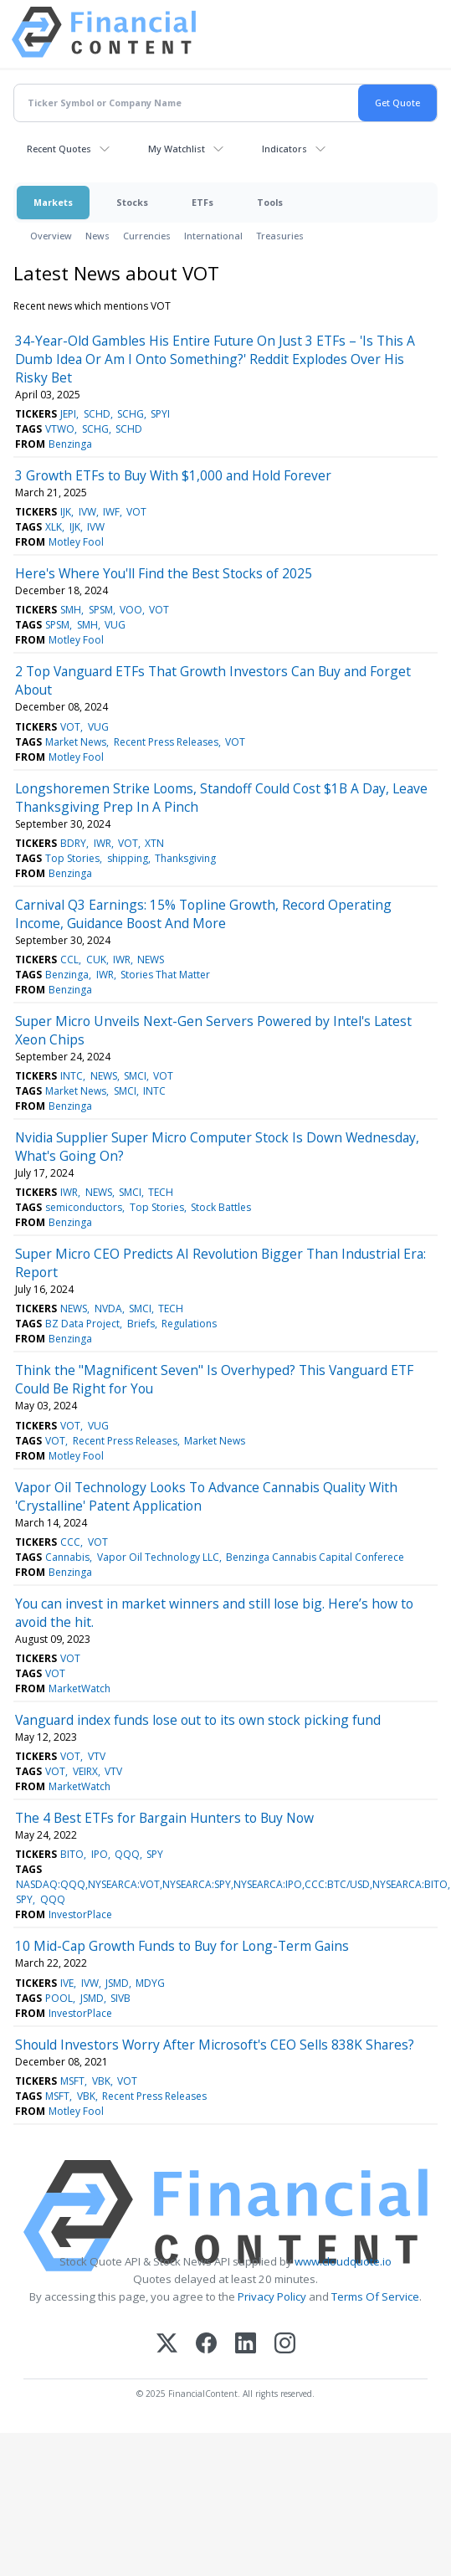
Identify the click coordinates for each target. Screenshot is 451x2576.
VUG (115, 625)
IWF (111, 512)
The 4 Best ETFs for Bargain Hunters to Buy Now (164, 1818)
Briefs (141, 1323)
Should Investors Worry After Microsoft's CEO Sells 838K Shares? (214, 2044)
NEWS (150, 959)
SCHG (130, 414)
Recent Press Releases (166, 742)
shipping (127, 858)
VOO (131, 610)
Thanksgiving (185, 858)
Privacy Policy (272, 2296)
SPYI (160, 414)
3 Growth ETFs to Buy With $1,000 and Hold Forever (173, 475)
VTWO (59, 429)
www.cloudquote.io (343, 2261)
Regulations (189, 1323)
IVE (67, 1983)
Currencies (147, 235)
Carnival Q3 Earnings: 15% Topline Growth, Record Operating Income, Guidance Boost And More (203, 913)
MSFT (72, 2081)
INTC (71, 1076)
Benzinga (70, 444)
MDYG (150, 1983)
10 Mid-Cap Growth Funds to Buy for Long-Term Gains (182, 1946)
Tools (270, 202)
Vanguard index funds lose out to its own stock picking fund (198, 1720)
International (213, 235)
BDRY (73, 843)
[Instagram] (285, 2344)
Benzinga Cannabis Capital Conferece (315, 1557)
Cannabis (67, 1557)
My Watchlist (176, 148)
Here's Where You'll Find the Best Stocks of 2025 (163, 573)
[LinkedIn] (245, 2344)
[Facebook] (206, 2344)
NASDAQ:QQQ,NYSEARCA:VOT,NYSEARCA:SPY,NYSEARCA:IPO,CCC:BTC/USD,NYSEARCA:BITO (232, 1884)
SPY (154, 1854)
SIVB (120, 1998)
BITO (72, 1854)
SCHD (97, 414)
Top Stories (72, 858)
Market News (75, 742)
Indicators (284, 148)
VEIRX (85, 1771)
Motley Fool (76, 542)
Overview (51, 235)
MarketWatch (79, 1688)
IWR (102, 843)
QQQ (127, 1854)
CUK (96, 959)
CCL (69, 959)
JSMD (117, 1983)
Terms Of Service (375, 2296)
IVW (87, 512)
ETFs (202, 202)
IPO (99, 1854)
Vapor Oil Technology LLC (158, 1557)
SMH (70, 610)
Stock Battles (221, 1207)
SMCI (135, 1076)
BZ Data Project (82, 1323)
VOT (136, 512)
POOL (59, 1998)
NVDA (108, 1308)
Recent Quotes (59, 148)
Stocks (132, 202)
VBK (101, 2081)
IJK (65, 512)
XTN (154, 843)
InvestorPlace (80, 1914)
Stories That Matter (165, 974)
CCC (70, 1542)
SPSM (101, 610)
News (97, 235)
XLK (53, 527)
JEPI (68, 414)
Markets (53, 202)
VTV (96, 1756)
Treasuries (280, 235)
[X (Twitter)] (167, 2344)
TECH (160, 1192)
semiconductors (83, 1207)
